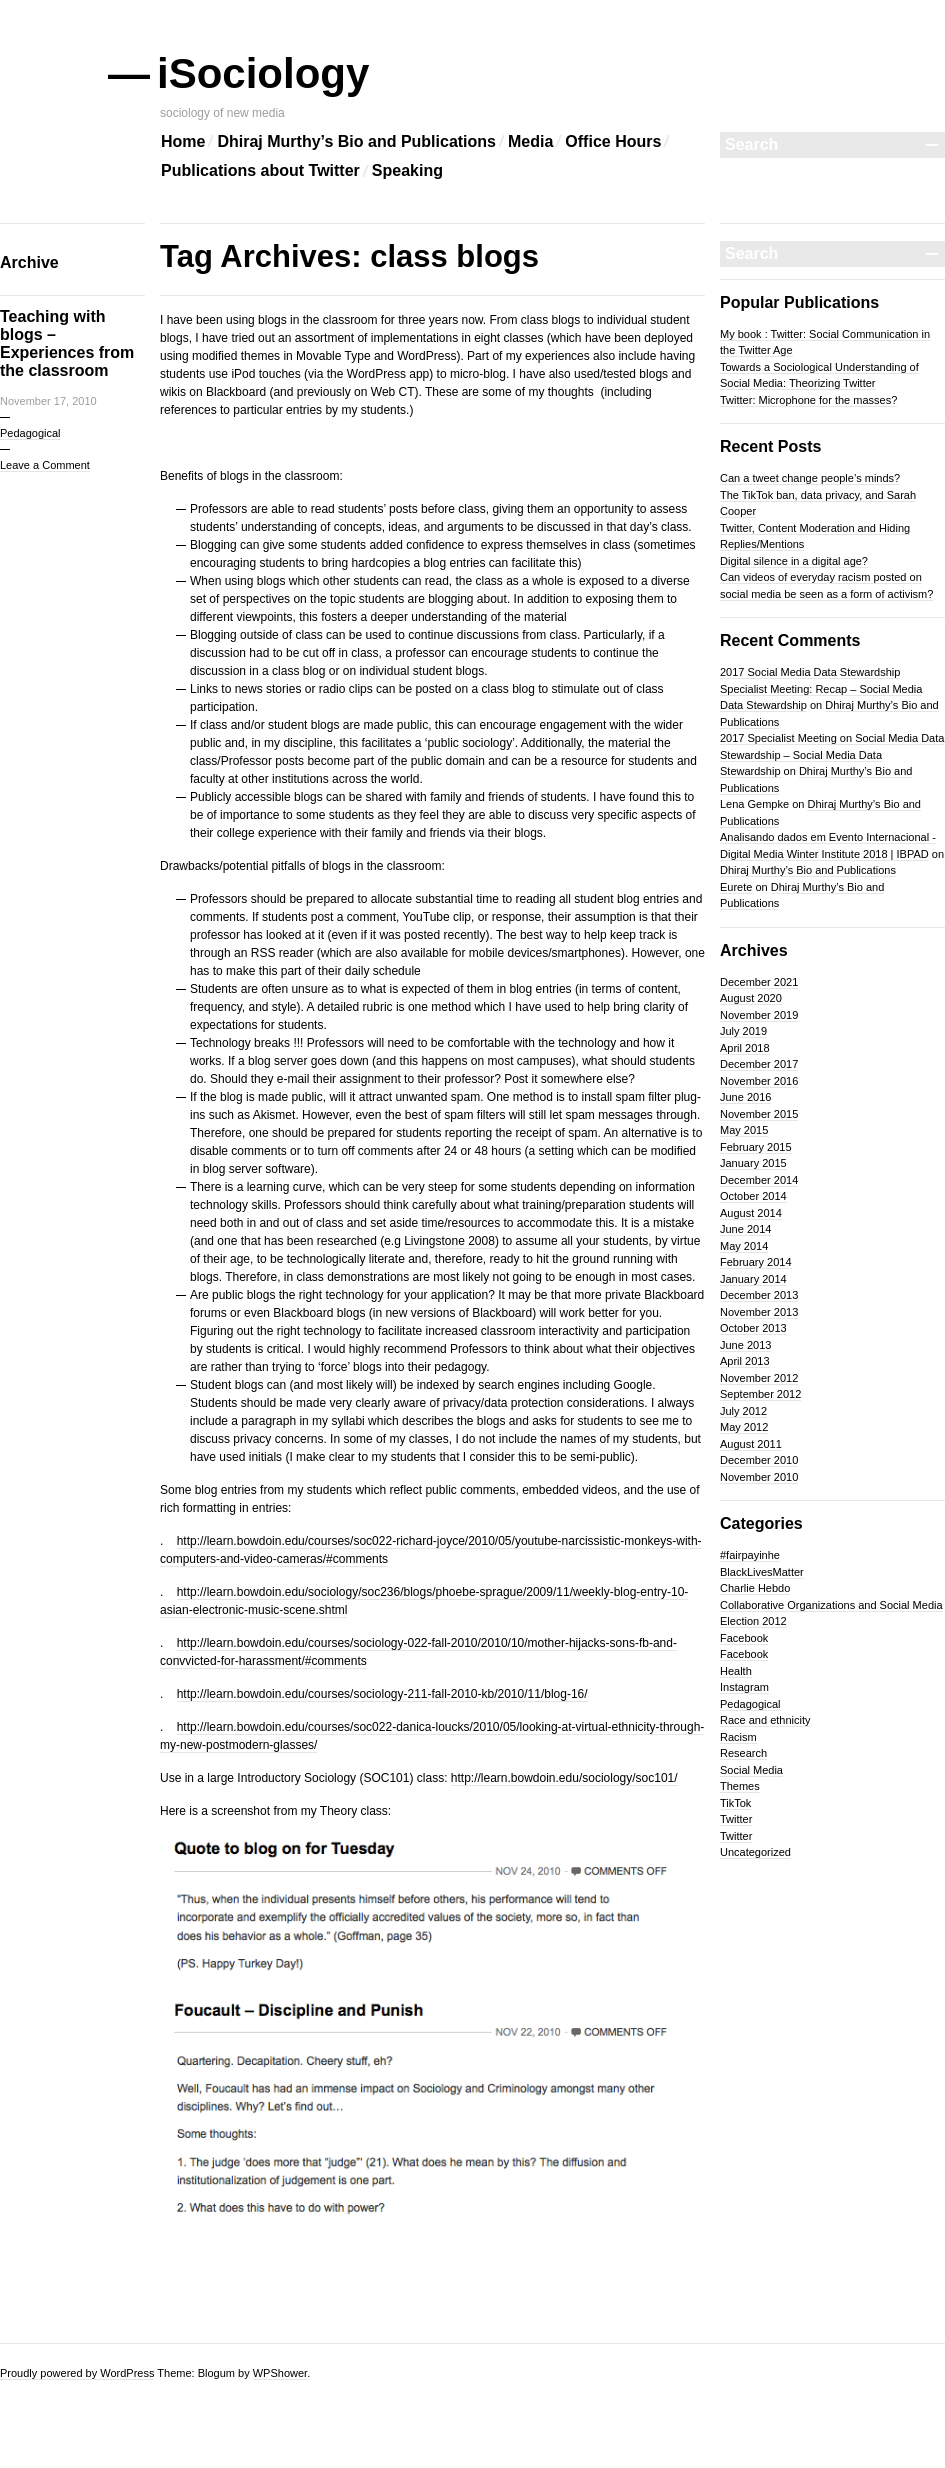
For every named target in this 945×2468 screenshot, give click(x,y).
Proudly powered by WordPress (77, 2373)
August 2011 (751, 1444)
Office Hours (613, 141)
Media (530, 141)
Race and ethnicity (765, 1720)
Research (743, 1753)
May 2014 (744, 1246)
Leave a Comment (45, 465)
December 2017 (759, 1064)
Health (736, 1671)
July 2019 (743, 1031)
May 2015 (744, 1130)
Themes (740, 1786)
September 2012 (760, 1394)
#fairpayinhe (750, 1555)
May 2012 (744, 1427)
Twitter (736, 1819)
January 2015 (753, 1163)
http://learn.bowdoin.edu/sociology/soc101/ (564, 1778)
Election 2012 (753, 1621)
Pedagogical (30, 433)
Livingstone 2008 (449, 1241)
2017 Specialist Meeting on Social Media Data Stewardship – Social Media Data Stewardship (832, 754)
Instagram (744, 1687)
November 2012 (759, 1378)
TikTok (735, 1803)
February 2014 (756, 1262)
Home (183, 141)
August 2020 (751, 998)
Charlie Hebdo (755, 1588)
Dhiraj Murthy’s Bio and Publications (356, 141)
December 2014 (759, 1180)
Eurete (736, 887)
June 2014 (745, 1229)
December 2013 (759, 1295)
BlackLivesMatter (762, 1572)
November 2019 (759, 1015)
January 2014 (753, 1279)
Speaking (407, 170)
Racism (738, 1737)
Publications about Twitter (260, 170)
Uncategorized (755, 1852)
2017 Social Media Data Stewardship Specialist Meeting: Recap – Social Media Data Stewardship (821, 688)
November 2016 (759, 1081)
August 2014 (751, 1213)
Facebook (744, 1638)
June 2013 (745, 1345)
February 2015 (756, 1147)
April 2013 (745, 1361)
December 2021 (759, 982)
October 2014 (753, 1196)
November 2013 (759, 1312)
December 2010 (759, 1460)
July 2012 (743, 1411)
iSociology (264, 73)
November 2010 (759, 1477)
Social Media (751, 1770)
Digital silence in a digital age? (794, 561)
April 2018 (745, 1048)
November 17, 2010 (48, 401)
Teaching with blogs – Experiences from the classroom (67, 343)
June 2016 (745, 1097)
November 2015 (759, 1114)
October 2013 (753, 1328)
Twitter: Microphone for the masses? (808, 400)
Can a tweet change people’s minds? (810, 478)
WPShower (280, 2373)
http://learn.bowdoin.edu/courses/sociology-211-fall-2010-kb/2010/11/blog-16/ (382, 1694)
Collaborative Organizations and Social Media (831, 1605)
